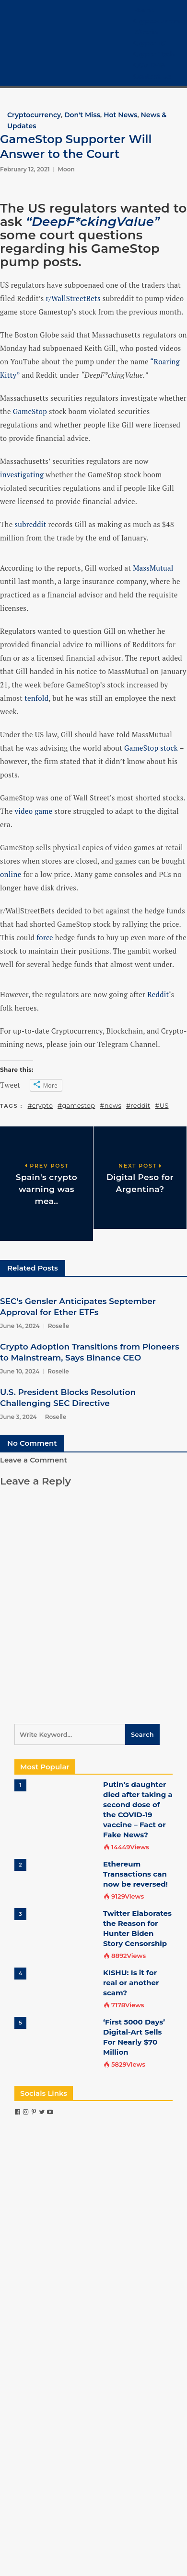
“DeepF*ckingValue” (93, 221)
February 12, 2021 (24, 169)
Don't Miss (82, 115)
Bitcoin (145, 32)
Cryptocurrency (160, 21)
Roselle (59, 1325)
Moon (66, 169)
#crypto (40, 1105)
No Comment (32, 1443)
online (11, 874)
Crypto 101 (150, 43)
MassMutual (153, 568)
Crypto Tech (154, 54)
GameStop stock (151, 748)
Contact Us (152, 76)
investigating (22, 474)
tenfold (36, 698)
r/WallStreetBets (73, 298)
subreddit (30, 524)
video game (33, 811)
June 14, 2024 (20, 1325)
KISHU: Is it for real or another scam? (131, 1982)
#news (110, 1105)
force (44, 937)
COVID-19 (149, 65)
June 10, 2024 (19, 1371)
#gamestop (76, 1105)
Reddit (158, 994)
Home (143, 10)
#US (161, 1105)
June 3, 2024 (18, 1416)
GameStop (30, 411)
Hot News (120, 115)
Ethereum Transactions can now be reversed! (135, 1874)
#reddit (138, 1105)
